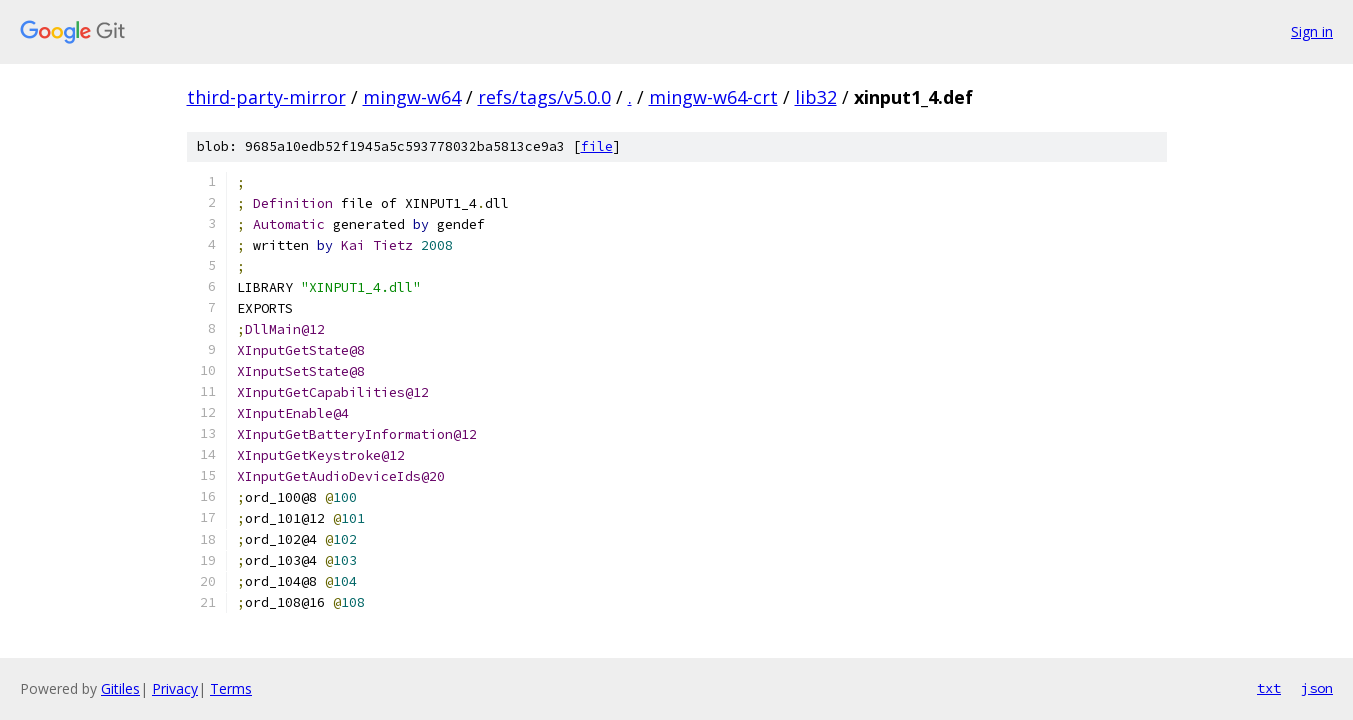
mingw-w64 (412, 97)
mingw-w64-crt (713, 97)
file (597, 146)
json (1317, 688)
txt (1269, 688)
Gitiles (120, 688)
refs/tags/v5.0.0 (544, 97)
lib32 (816, 97)
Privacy (175, 688)
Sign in (1312, 31)
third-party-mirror (266, 97)
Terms (231, 688)
